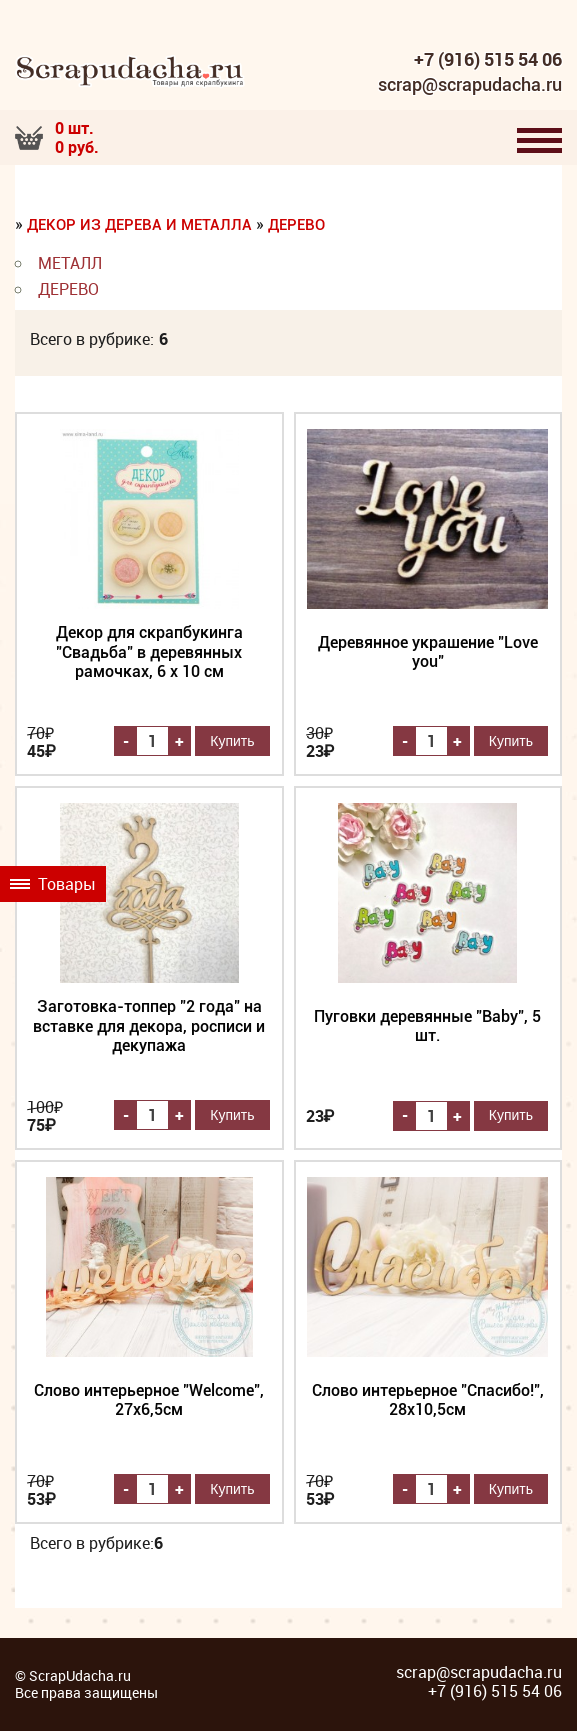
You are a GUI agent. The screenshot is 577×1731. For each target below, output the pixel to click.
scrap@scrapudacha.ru (470, 85)
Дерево (296, 225)
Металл (70, 263)
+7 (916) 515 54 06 (488, 60)
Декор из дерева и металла (139, 225)
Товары (53, 884)
